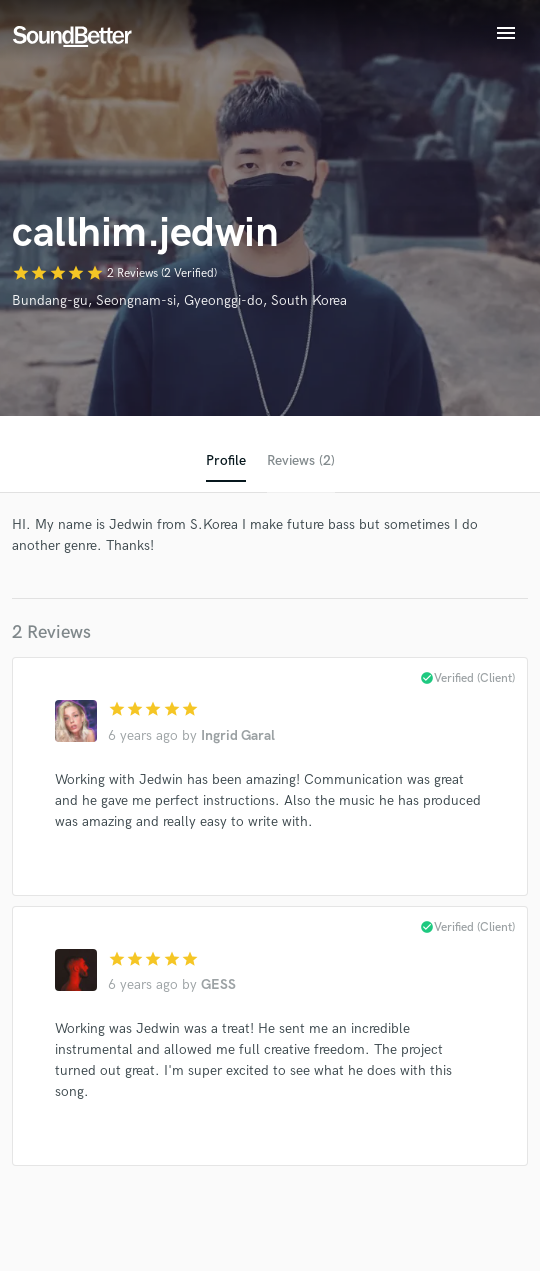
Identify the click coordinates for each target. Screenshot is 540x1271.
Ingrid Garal (238, 735)
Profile (226, 460)
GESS (218, 984)
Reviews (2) (301, 460)
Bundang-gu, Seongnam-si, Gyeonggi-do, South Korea (179, 300)
